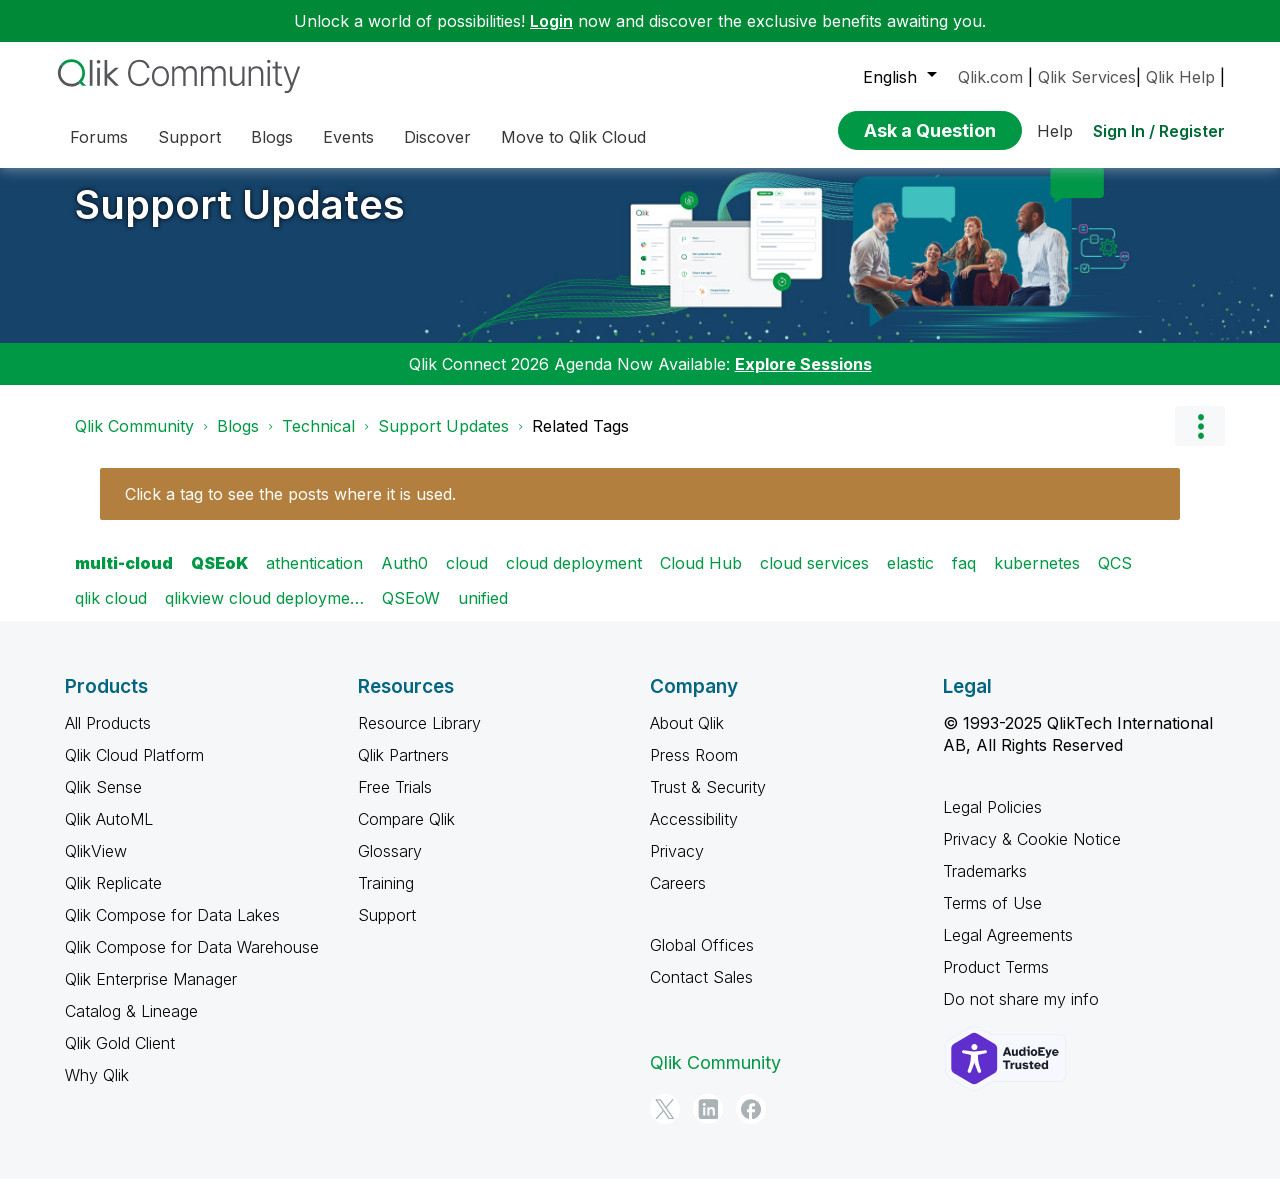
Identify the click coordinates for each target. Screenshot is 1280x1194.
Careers (678, 898)
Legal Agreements (1008, 950)
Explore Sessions (803, 379)
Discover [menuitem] (437, 137)
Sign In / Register (1159, 131)
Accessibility (694, 834)
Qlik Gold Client (120, 1058)
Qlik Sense (103, 802)
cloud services (814, 578)
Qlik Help (1180, 77)
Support (387, 930)
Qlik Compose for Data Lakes (172, 930)
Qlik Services (1087, 77)
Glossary (390, 866)
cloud (467, 578)
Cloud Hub (701, 578)
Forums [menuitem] (99, 137)
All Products (108, 738)
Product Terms (996, 982)
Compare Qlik (406, 834)
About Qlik (687, 738)
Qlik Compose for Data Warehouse (192, 962)
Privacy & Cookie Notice (1032, 854)
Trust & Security (708, 802)
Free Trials (395, 802)
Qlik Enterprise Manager (151, 994)
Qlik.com (990, 77)
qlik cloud (111, 613)
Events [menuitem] (348, 137)
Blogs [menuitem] (272, 137)
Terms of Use (992, 918)
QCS (1115, 578)
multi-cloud (124, 578)
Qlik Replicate (113, 898)
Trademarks (985, 886)
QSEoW (411, 613)
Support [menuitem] (189, 137)
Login (551, 21)
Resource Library (419, 738)
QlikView (96, 866)
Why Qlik (97, 1090)
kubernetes (1037, 578)
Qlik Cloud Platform (134, 770)
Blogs (238, 441)
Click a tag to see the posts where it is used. (290, 509)
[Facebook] (751, 1124)
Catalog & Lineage (131, 1026)
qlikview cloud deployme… (264, 613)
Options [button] (1200, 441)
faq (964, 578)
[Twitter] (665, 1124)
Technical (318, 441)
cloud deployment (574, 578)
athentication (314, 578)
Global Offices (702, 960)
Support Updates (240, 219)
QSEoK (219, 578)
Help (1055, 131)
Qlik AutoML (109, 834)
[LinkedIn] (708, 1124)
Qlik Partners (403, 770)
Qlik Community (134, 441)
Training (386, 898)
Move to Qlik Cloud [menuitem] (573, 137)
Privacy (677, 866)
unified (483, 613)
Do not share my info (1021, 1014)
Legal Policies (992, 822)
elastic (910, 578)
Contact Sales (701, 992)
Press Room (694, 770)
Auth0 (404, 578)
